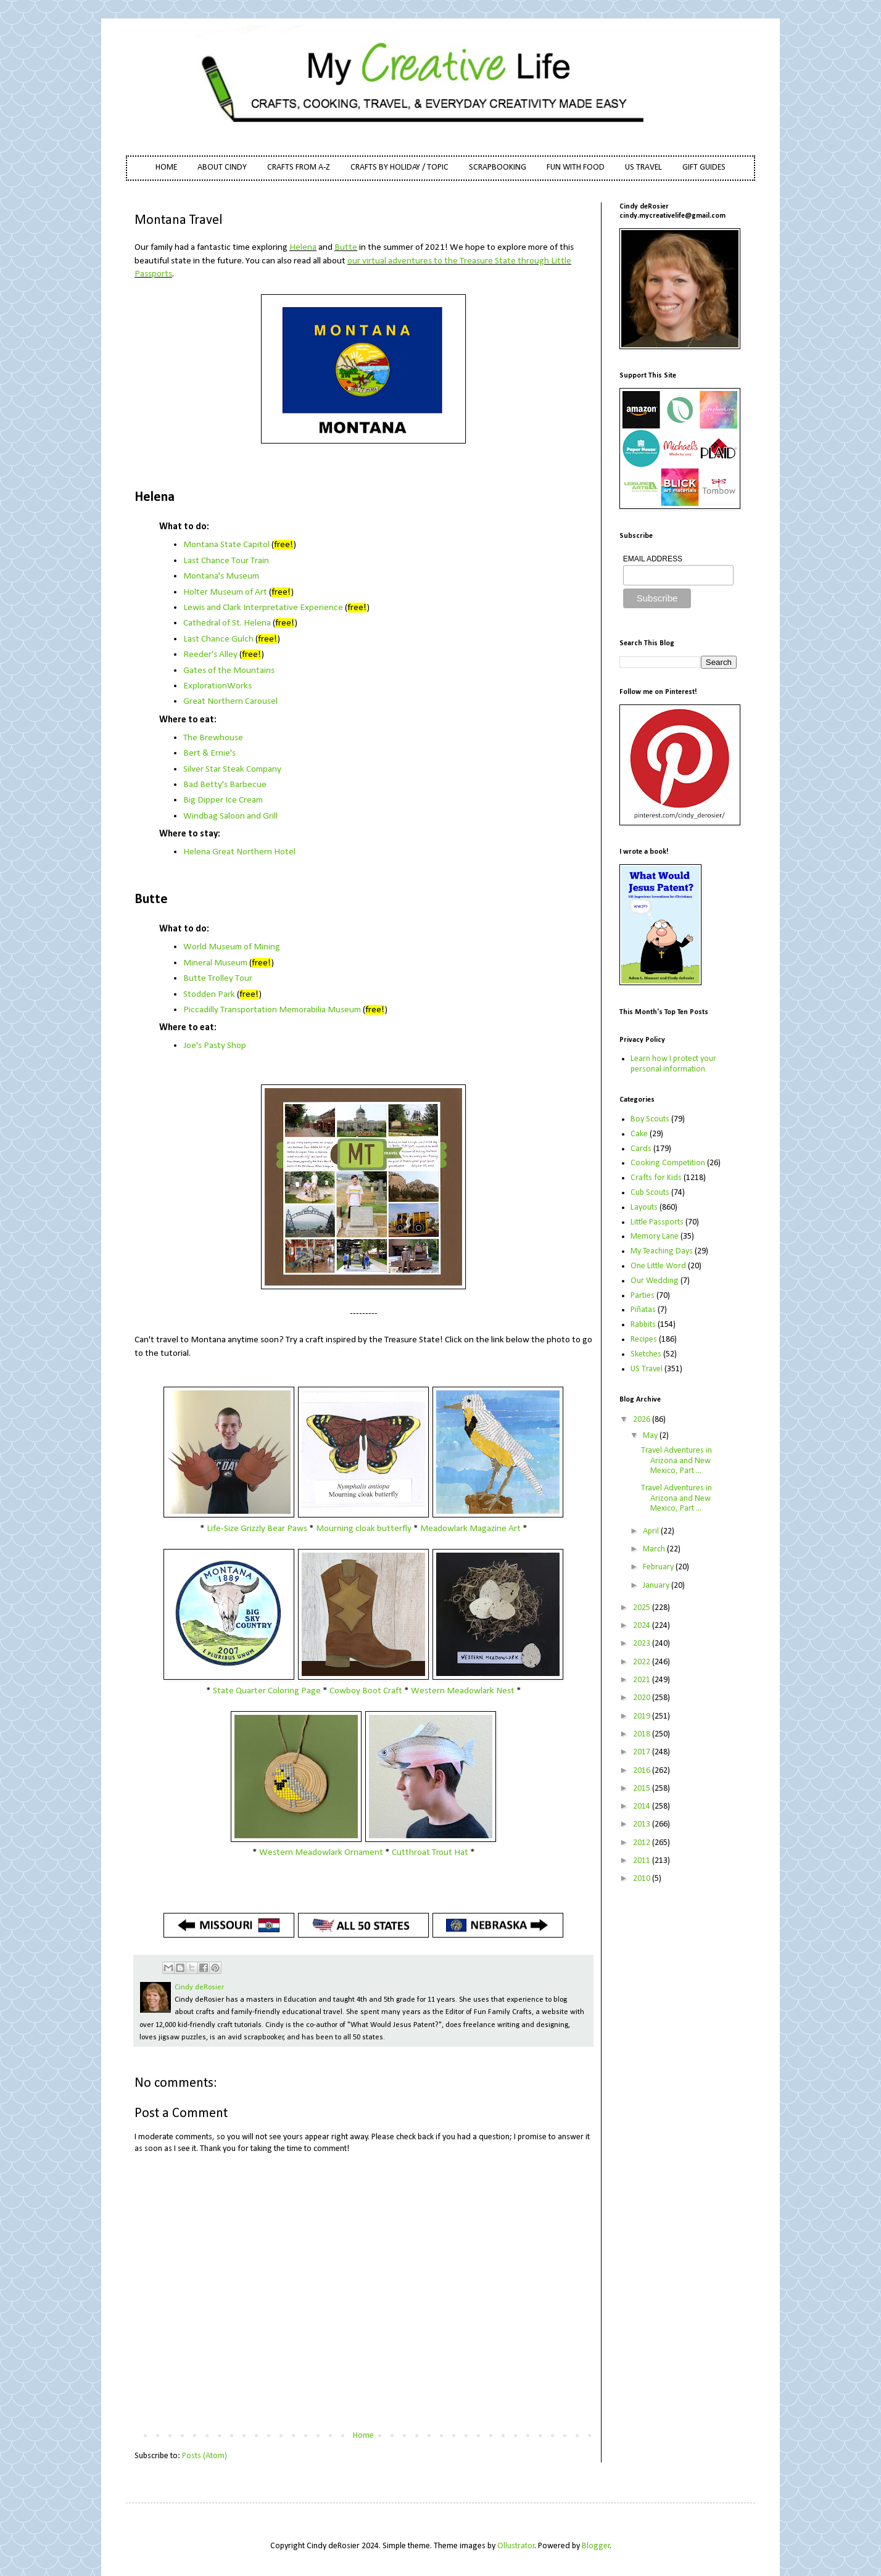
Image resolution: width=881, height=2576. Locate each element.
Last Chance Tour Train (226, 561)
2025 (642, 1607)
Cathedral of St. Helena (227, 623)
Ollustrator (516, 2546)
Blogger (596, 2546)
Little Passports (657, 1222)
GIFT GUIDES (704, 167)
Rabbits (643, 1324)
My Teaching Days (662, 1251)
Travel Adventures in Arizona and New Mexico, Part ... (676, 1461)
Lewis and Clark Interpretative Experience (263, 608)
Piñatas (643, 1310)
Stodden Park (209, 994)
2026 (642, 1419)
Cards (641, 1149)
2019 (642, 1716)
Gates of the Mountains (229, 670)
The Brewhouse (213, 738)
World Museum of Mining (231, 947)
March (655, 1549)
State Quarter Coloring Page (267, 1691)
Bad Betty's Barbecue (225, 785)
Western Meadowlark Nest (463, 1691)
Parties (643, 1295)
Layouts (644, 1207)
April (652, 1531)
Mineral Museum (215, 963)
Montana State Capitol (226, 545)
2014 (642, 1806)
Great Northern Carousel (230, 701)
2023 (642, 1643)
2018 (642, 1734)
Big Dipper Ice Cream (223, 800)
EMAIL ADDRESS (652, 559)
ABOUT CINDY (222, 167)
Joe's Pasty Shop (214, 1046)
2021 (642, 1680)
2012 (642, 1842)
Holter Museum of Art (225, 592)
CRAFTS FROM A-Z (298, 167)
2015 (642, 1788)
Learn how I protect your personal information (673, 1064)
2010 (642, 1878)
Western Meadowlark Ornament (321, 1852)
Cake (639, 1134)
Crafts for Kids (656, 1178)
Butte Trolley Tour (217, 978)
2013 (642, 1824)
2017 (642, 1752)
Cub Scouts (650, 1192)
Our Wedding (655, 1281)
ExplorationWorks (217, 686)
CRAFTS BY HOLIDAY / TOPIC (399, 167)
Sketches (646, 1354)
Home (363, 2435)
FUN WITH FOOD (576, 167)
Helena (302, 247)
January (657, 1585)
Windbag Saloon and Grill (230, 816)
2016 (642, 1770)
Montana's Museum (221, 576)
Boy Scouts (650, 1119)
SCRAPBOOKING (497, 167)
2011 (642, 1860)
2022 (642, 1662)
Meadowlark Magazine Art (470, 1529)
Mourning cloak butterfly (364, 1529)
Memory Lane (655, 1236)
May (651, 1435)
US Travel (647, 1369)
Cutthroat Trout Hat (430, 1852)
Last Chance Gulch (218, 639)
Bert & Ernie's (209, 753)
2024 (642, 1625)
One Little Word (658, 1266)
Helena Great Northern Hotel (239, 852)
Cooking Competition (668, 1163)
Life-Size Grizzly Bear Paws (257, 1529)
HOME (166, 167)
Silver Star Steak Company (232, 769)
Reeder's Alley (210, 654)
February (659, 1567)
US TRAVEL (643, 167)
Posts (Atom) (204, 2456)
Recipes (644, 1339)
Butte (345, 247)
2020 (642, 1698)
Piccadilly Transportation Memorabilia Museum (272, 1010)
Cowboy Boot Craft (365, 1691)
